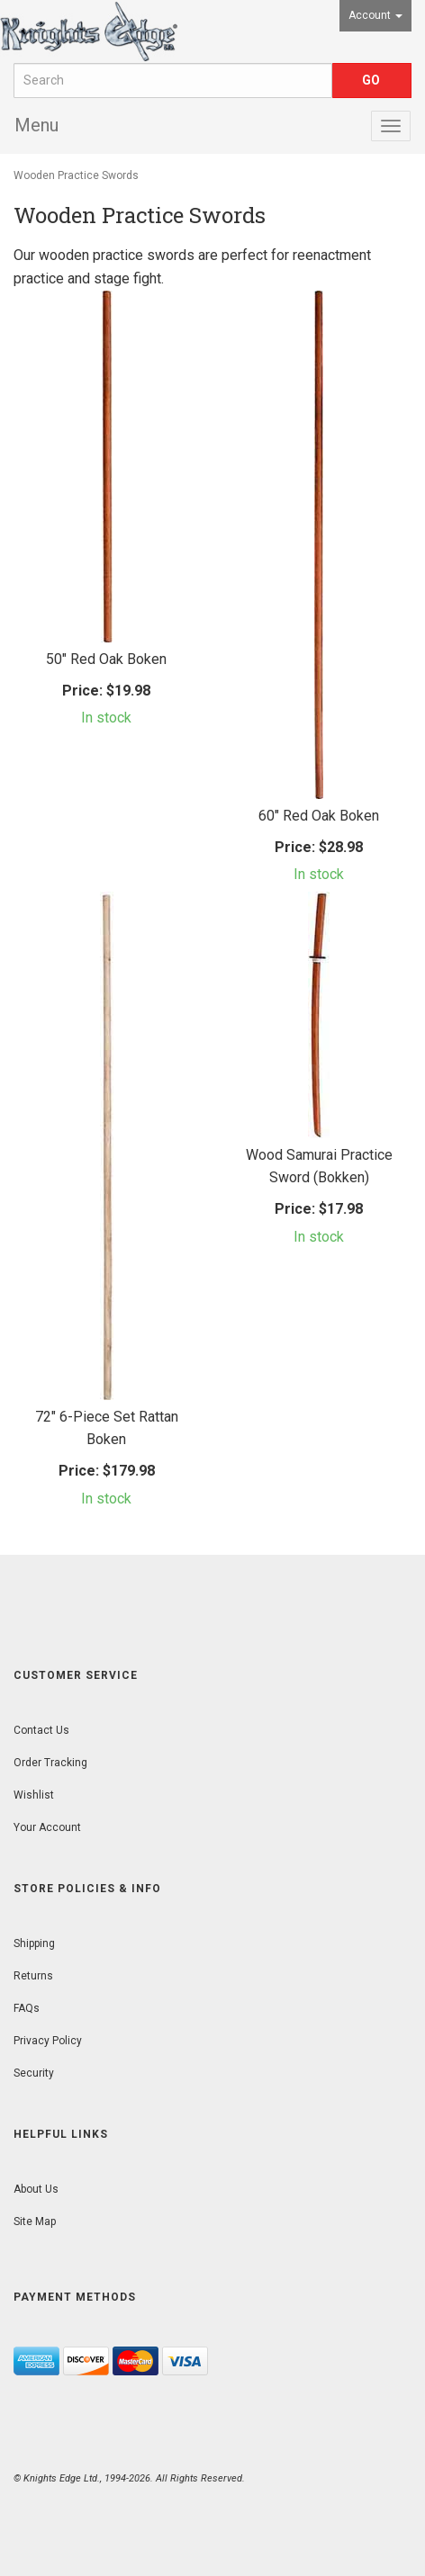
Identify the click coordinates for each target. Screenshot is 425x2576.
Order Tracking (50, 1762)
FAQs (27, 2008)
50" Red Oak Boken (106, 659)
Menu (36, 125)
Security (34, 2073)
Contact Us (41, 1730)
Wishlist (34, 1795)
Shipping (34, 1943)
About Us (36, 2189)
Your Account (47, 1827)
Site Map (35, 2221)
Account (375, 15)
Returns (33, 1976)
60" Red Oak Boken (318, 815)
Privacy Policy (48, 2040)
